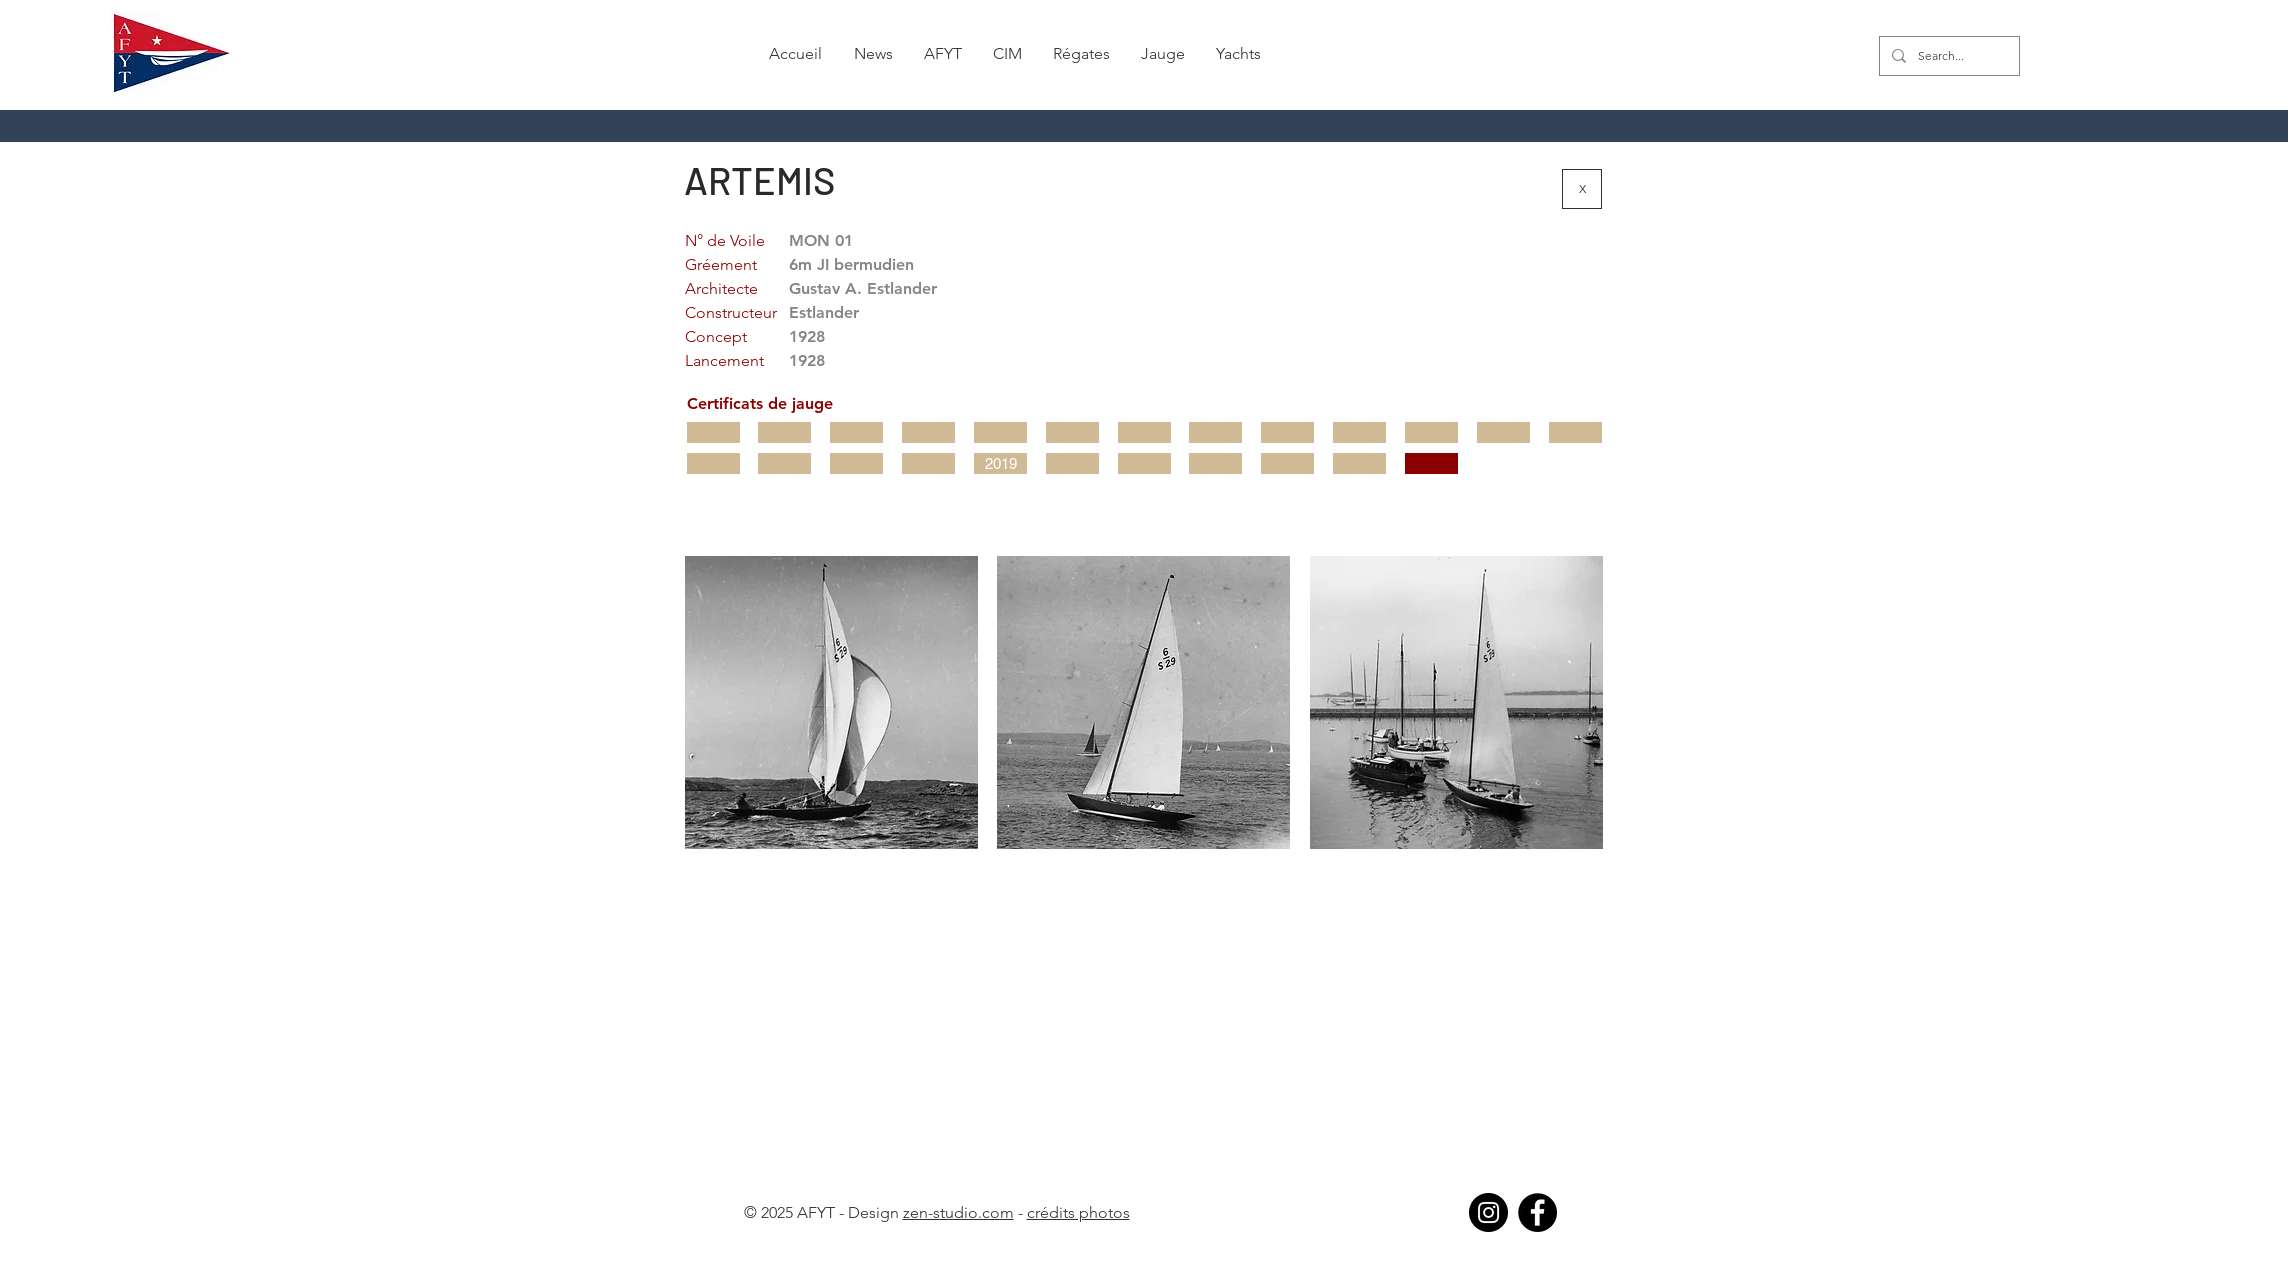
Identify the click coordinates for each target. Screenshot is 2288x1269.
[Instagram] (1488, 1212)
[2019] (1000, 463)
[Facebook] (1537, 1212)
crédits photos (1078, 1212)
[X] (1582, 189)
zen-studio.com (958, 1212)
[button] (873, 54)
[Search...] (1947, 56)
